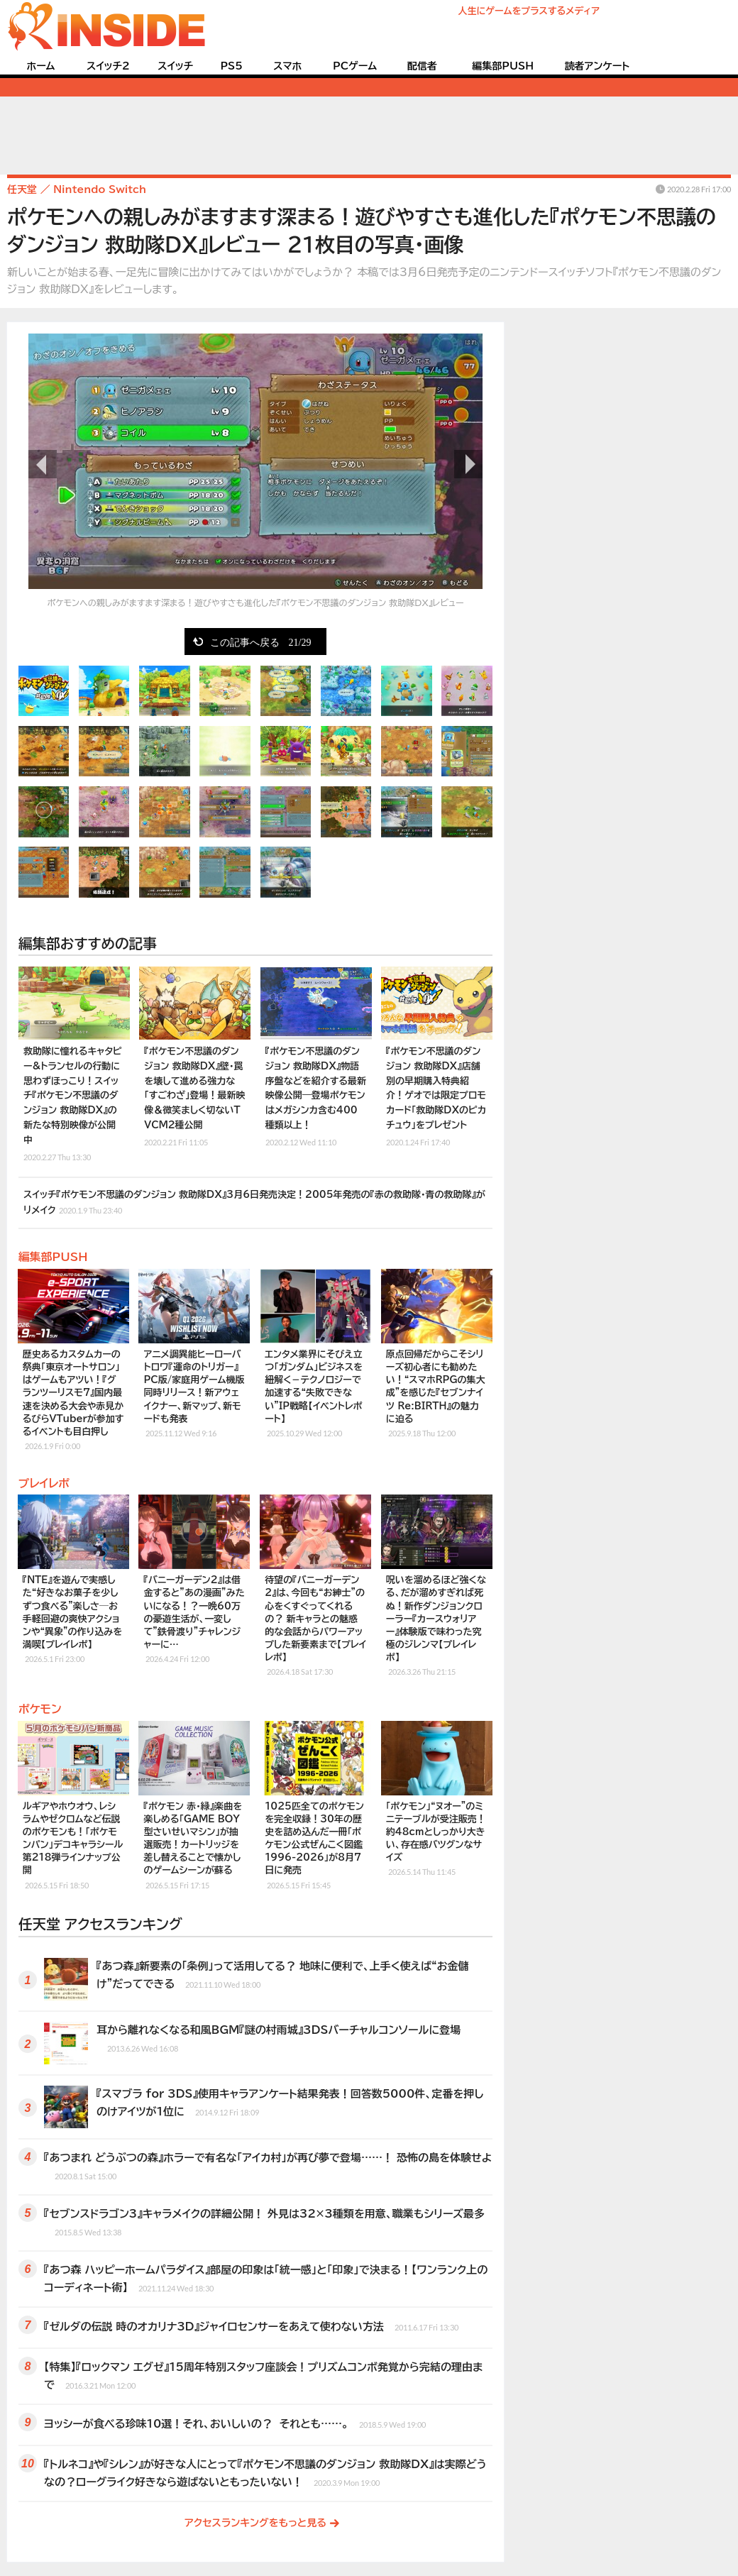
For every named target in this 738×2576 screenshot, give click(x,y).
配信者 (422, 66)
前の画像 (42, 464)
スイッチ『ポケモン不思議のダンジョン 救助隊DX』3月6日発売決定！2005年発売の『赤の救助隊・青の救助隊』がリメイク (254, 1203)
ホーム (40, 66)
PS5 (231, 66)
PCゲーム (355, 66)
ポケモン (40, 1708)
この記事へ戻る (261, 641)
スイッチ (175, 66)
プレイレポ (44, 1483)
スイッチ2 (108, 66)
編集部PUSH (503, 66)
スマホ (287, 66)
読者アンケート (597, 66)
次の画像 (468, 464)
